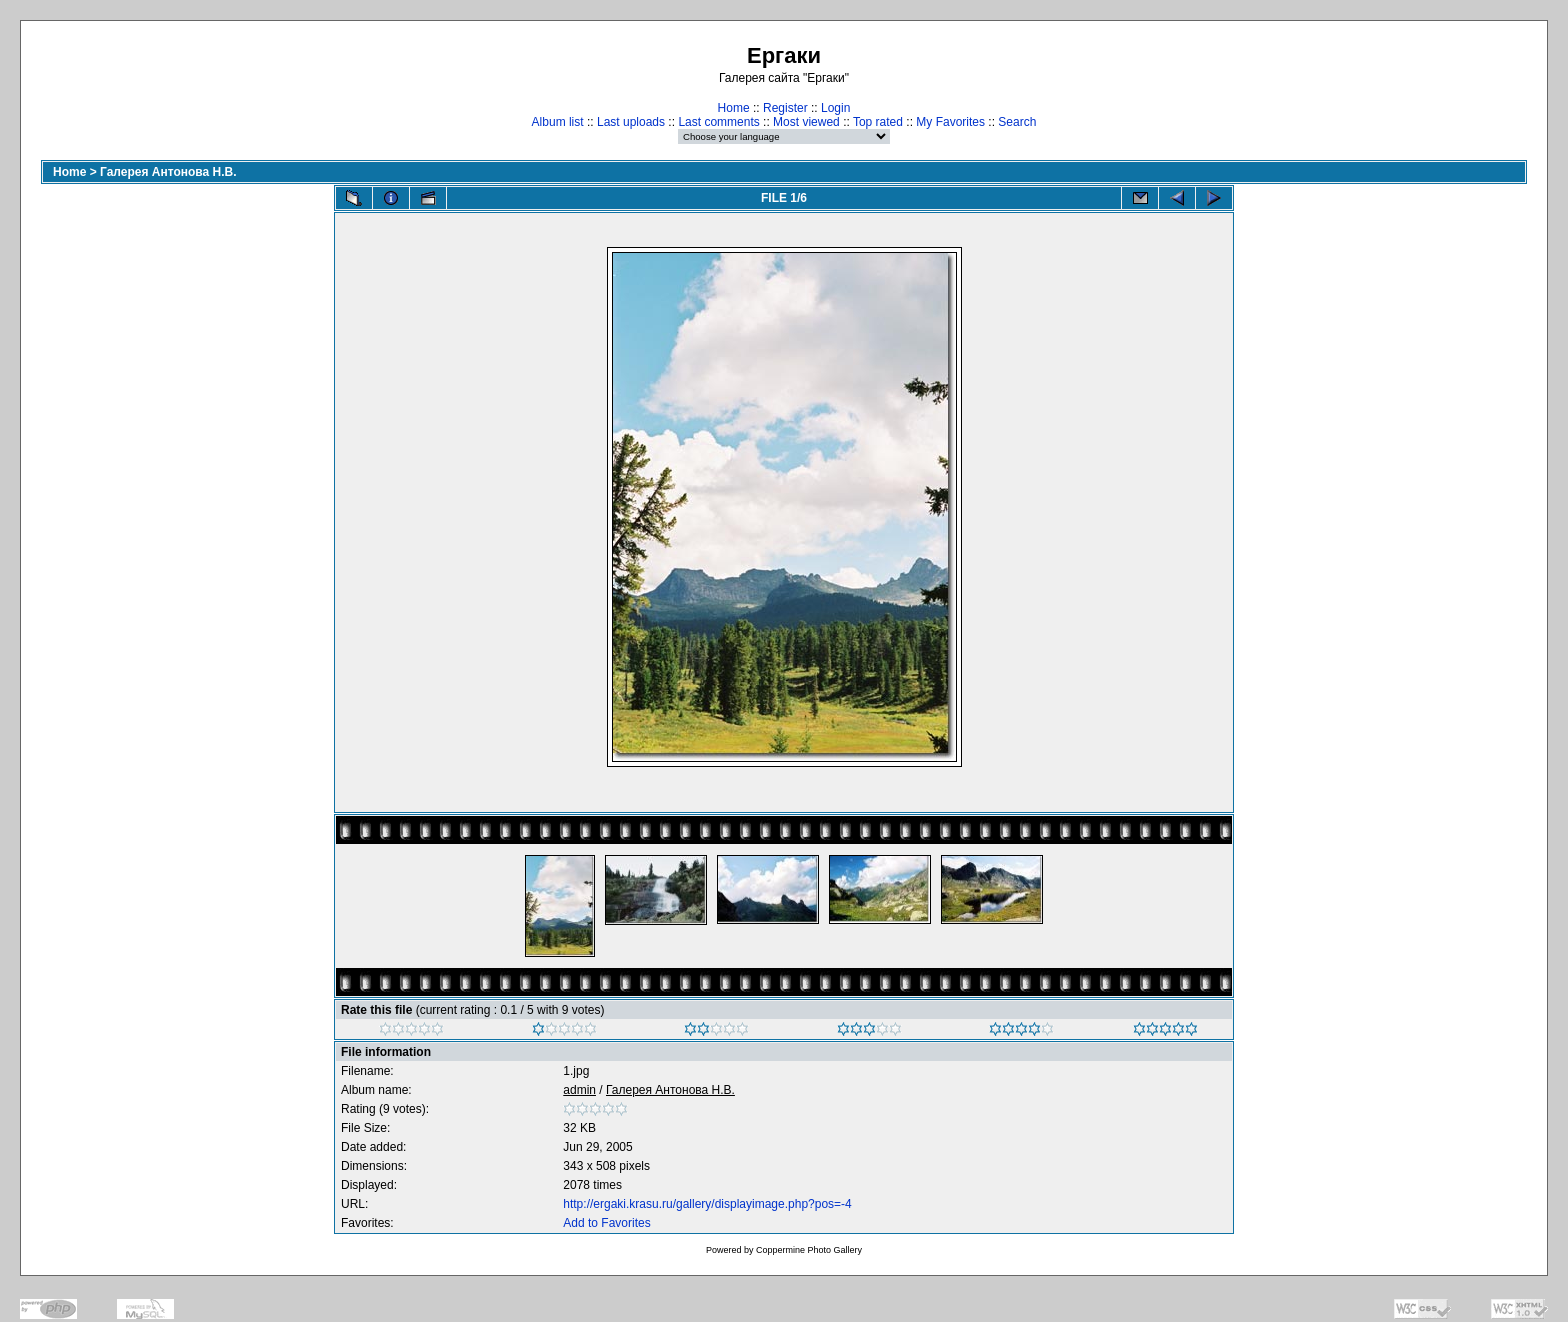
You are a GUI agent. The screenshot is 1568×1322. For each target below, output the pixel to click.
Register (785, 108)
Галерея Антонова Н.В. (168, 172)
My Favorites (950, 122)
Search (1017, 122)
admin (579, 1090)
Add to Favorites (606, 1223)
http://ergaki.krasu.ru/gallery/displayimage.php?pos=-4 (707, 1204)
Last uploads (631, 122)
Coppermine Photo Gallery (809, 1250)
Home (734, 108)
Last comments (718, 122)
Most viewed (806, 122)
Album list (558, 122)
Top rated (878, 122)
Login (835, 108)
